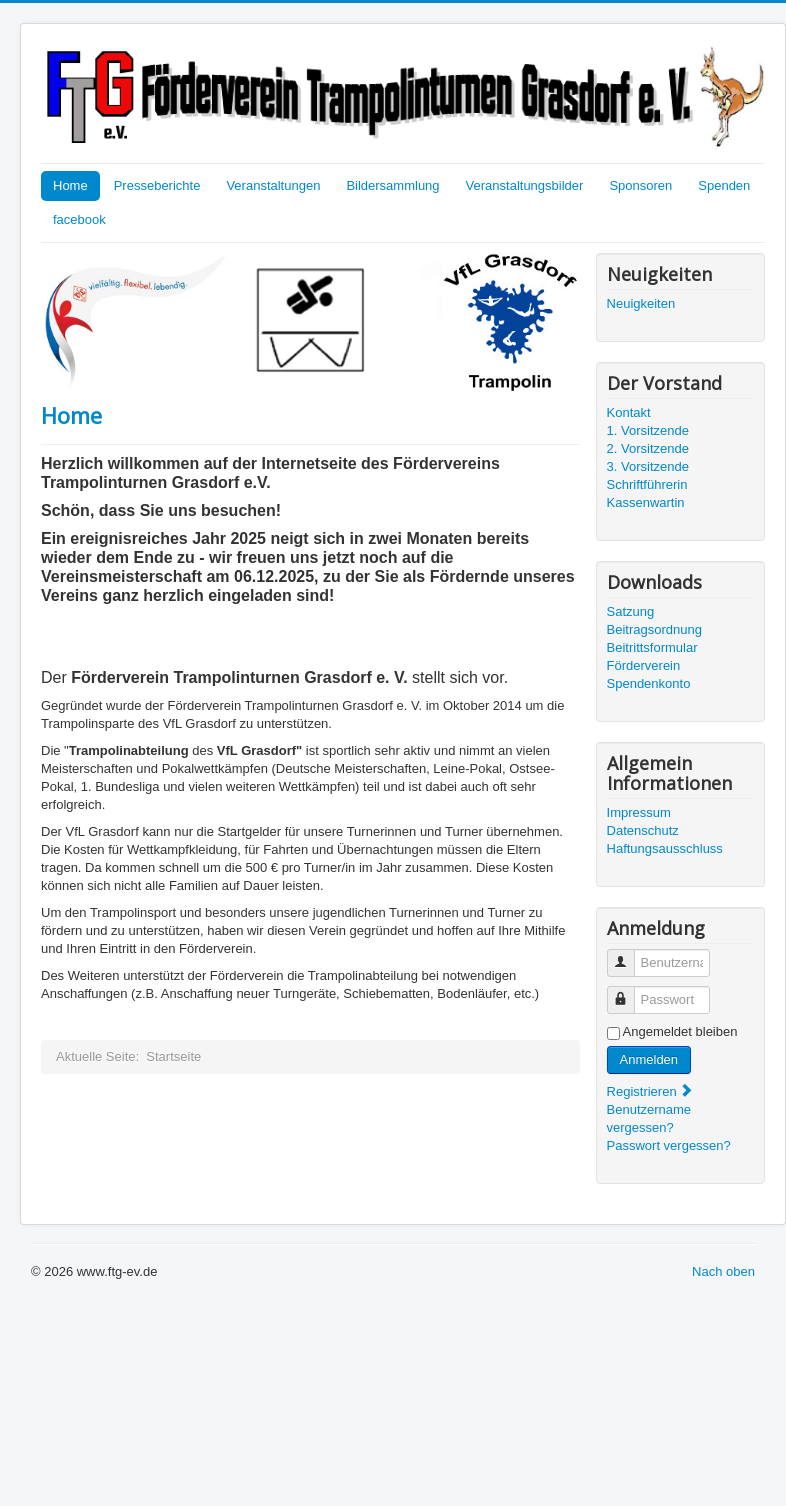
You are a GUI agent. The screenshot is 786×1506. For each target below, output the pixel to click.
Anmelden (649, 1059)
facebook (79, 219)
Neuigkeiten (641, 303)
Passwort (628, 991)
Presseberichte (157, 185)
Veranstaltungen (273, 185)
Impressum (639, 812)
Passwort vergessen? (669, 1145)
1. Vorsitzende (648, 430)
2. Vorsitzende (648, 448)
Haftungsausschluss (665, 848)
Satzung (631, 611)
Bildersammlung (392, 185)
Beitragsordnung (654, 629)
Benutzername (628, 954)
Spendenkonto (649, 683)
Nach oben (723, 1271)
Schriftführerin (647, 484)
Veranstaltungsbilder (525, 185)
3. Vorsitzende (648, 466)
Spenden (724, 185)
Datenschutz (643, 830)
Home (70, 185)
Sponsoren (640, 185)
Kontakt (629, 412)
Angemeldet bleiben (680, 1031)
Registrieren (651, 1091)
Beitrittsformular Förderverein (652, 656)
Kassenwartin (646, 502)
